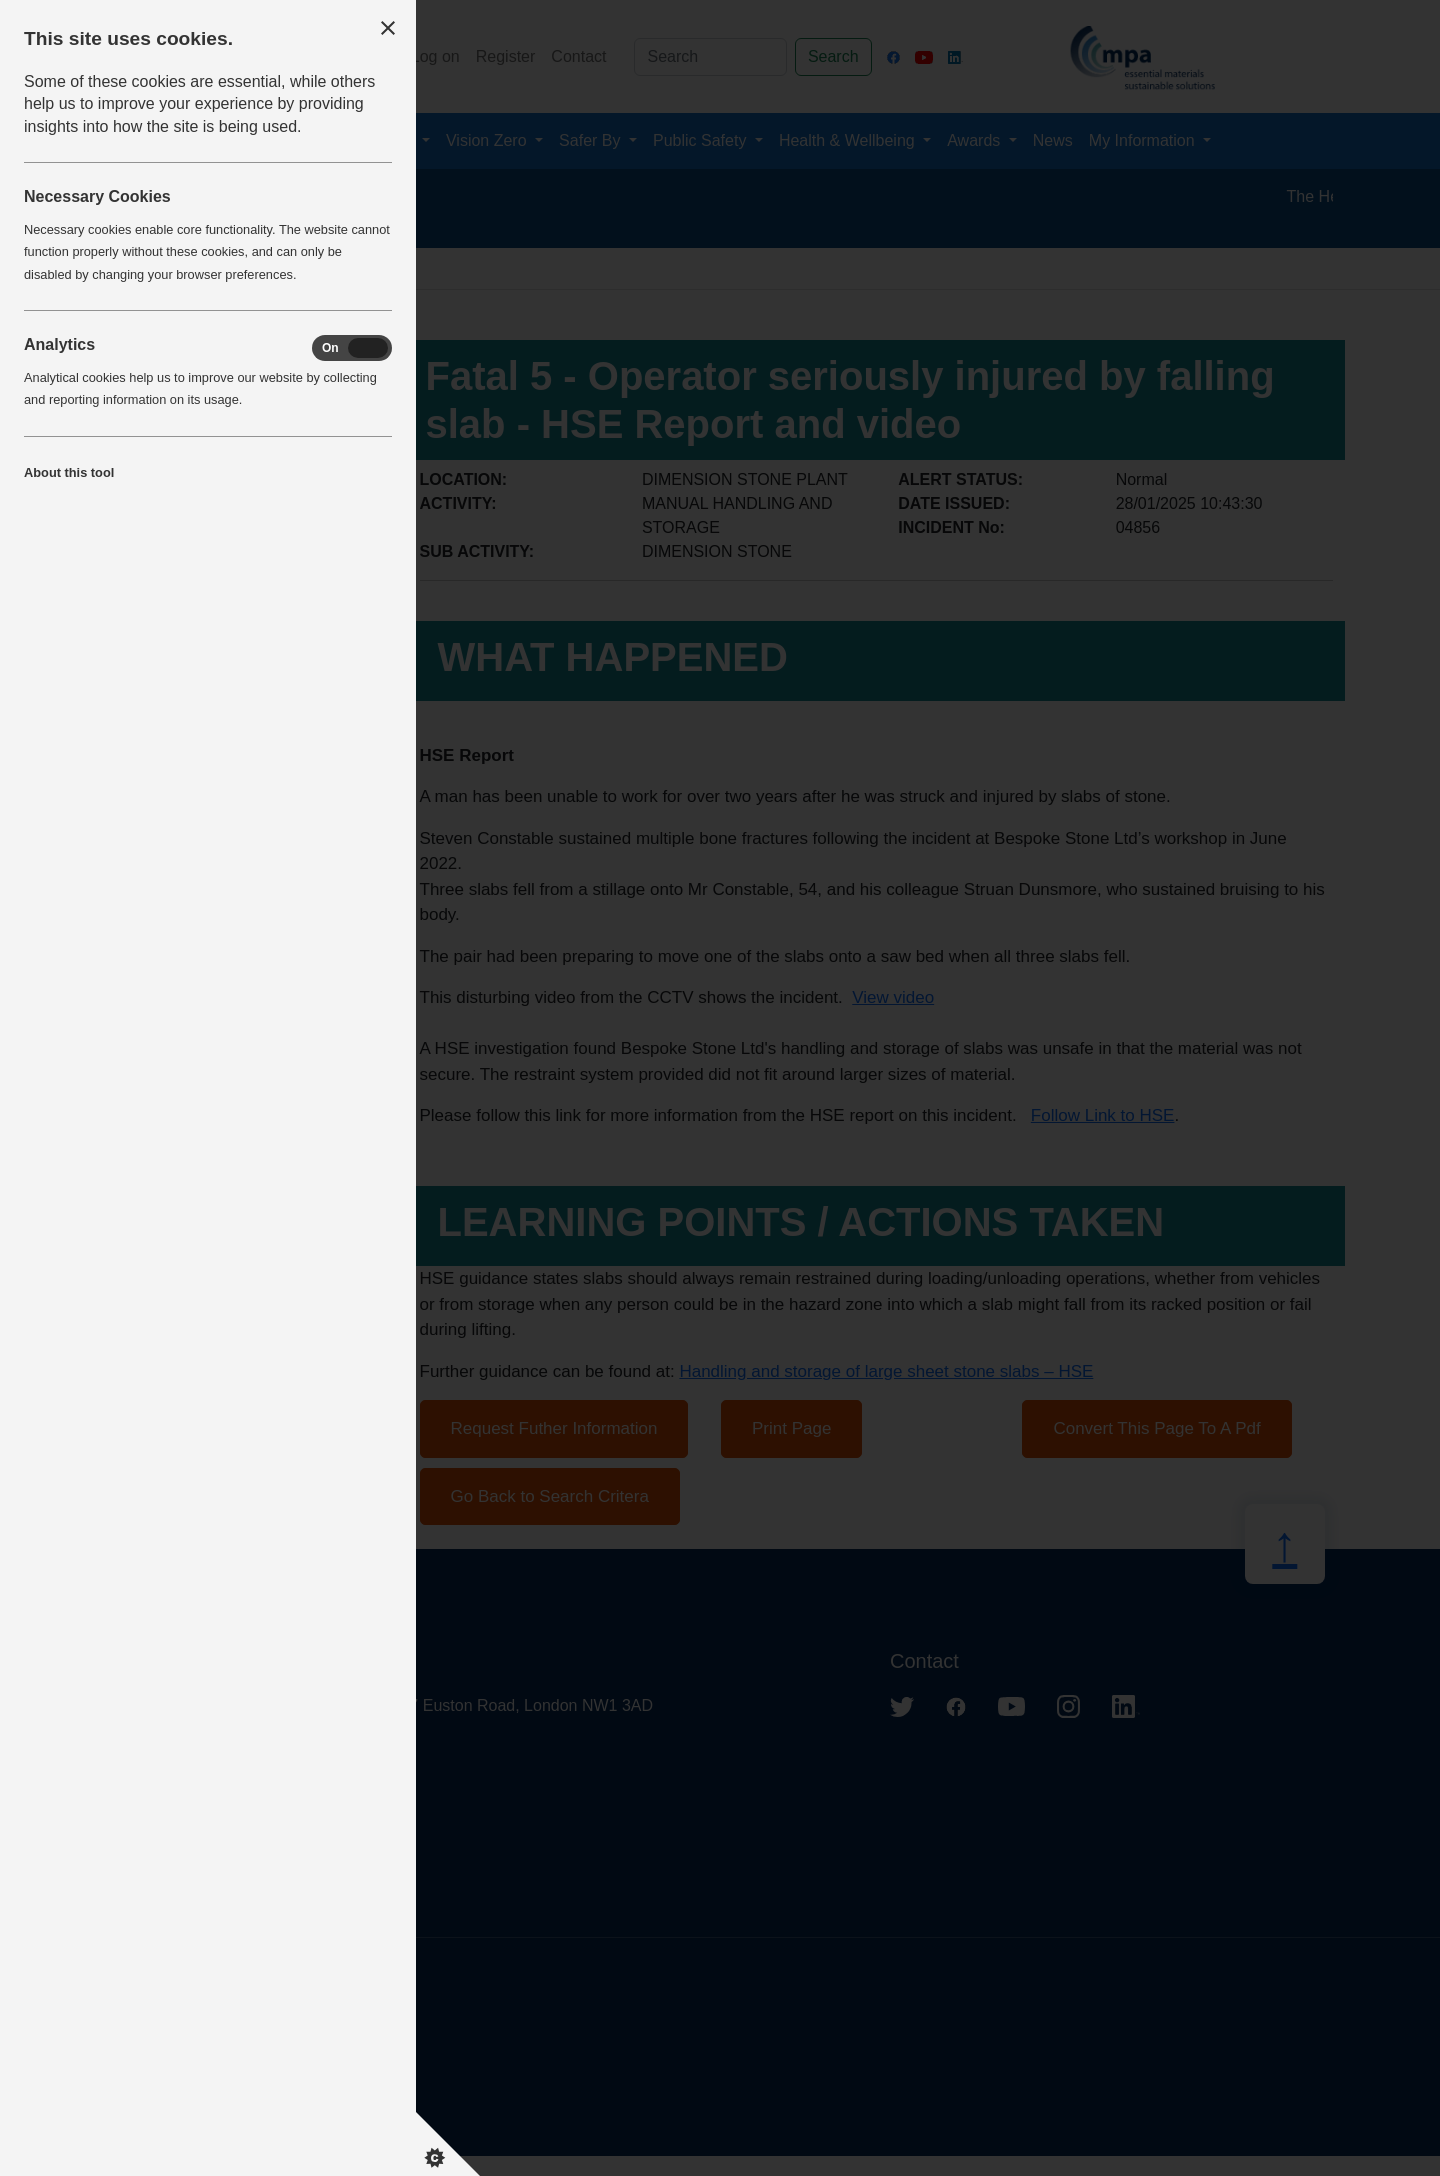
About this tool (69, 472)
